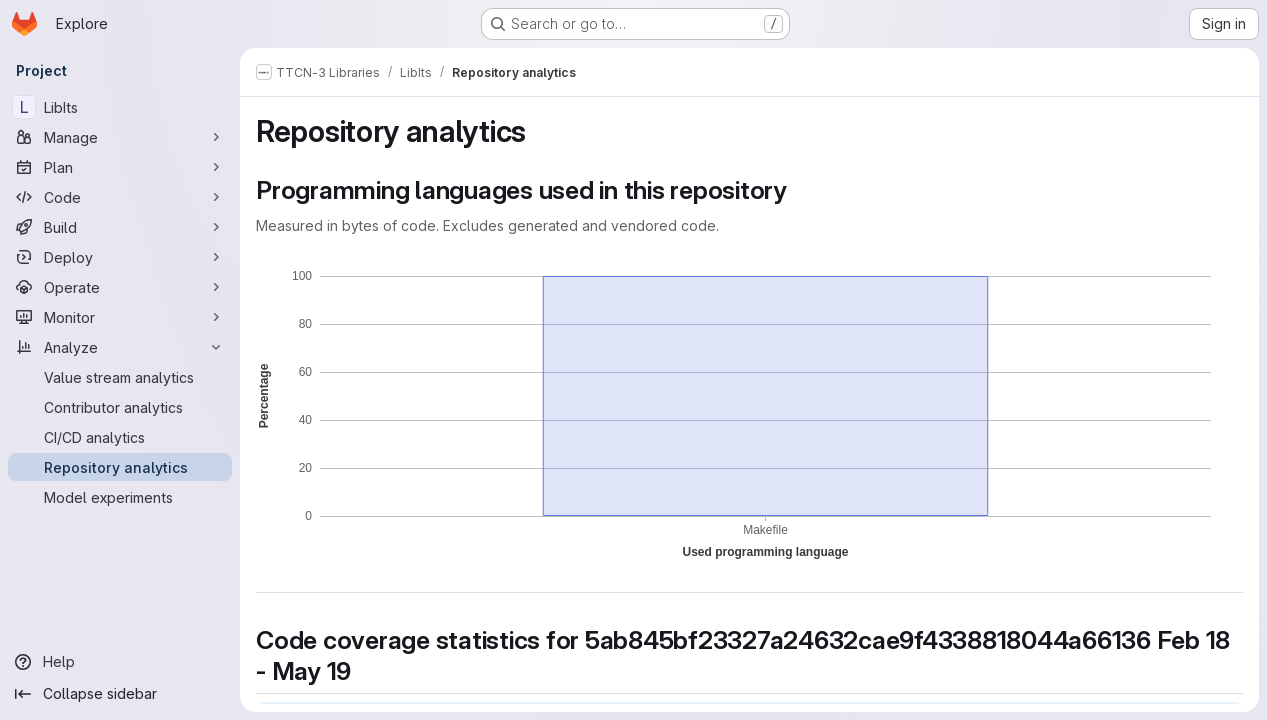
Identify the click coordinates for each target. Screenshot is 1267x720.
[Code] (120, 197)
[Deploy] (120, 257)
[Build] (120, 227)
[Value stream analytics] (120, 377)
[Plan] (120, 167)
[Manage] (120, 137)
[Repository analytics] (120, 467)
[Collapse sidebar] (120, 694)
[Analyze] (120, 347)
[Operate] (120, 287)
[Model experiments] (120, 497)
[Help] (120, 662)
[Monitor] (120, 317)
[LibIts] (120, 107)
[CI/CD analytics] (120, 437)
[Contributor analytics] (120, 407)
